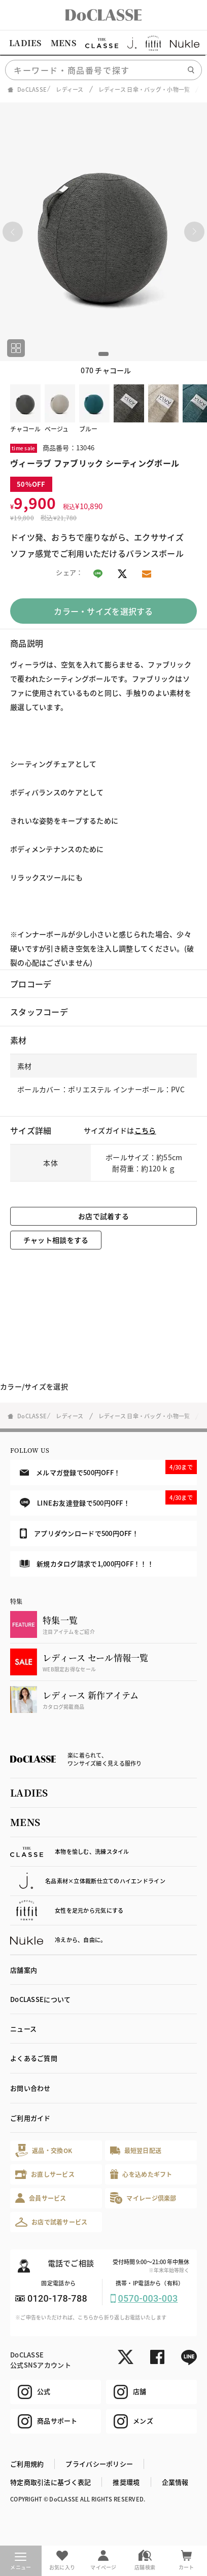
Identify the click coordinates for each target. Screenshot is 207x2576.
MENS (63, 43)
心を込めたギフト (141, 2174)
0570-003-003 (148, 2298)
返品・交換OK (43, 2150)
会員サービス (40, 2198)
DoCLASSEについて (40, 1999)
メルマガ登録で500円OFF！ (108, 1468)
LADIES (25, 43)
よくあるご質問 (33, 2058)
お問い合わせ (30, 2088)
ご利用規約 (27, 2463)
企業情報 (175, 2482)
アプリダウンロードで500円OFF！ (79, 1533)
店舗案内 (23, 1970)
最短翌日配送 (135, 2150)
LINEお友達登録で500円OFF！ (108, 1499)
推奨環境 (126, 2482)
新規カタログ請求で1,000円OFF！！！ (87, 1563)
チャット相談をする (56, 1240)
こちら (145, 1130)
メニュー (20, 2562)
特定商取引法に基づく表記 (50, 2482)
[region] (103, 43)
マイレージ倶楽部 (143, 2198)
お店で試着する (103, 1216)
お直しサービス (45, 2174)
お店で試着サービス (51, 2222)
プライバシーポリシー (99, 2463)
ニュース (23, 2028)
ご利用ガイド (30, 2118)
